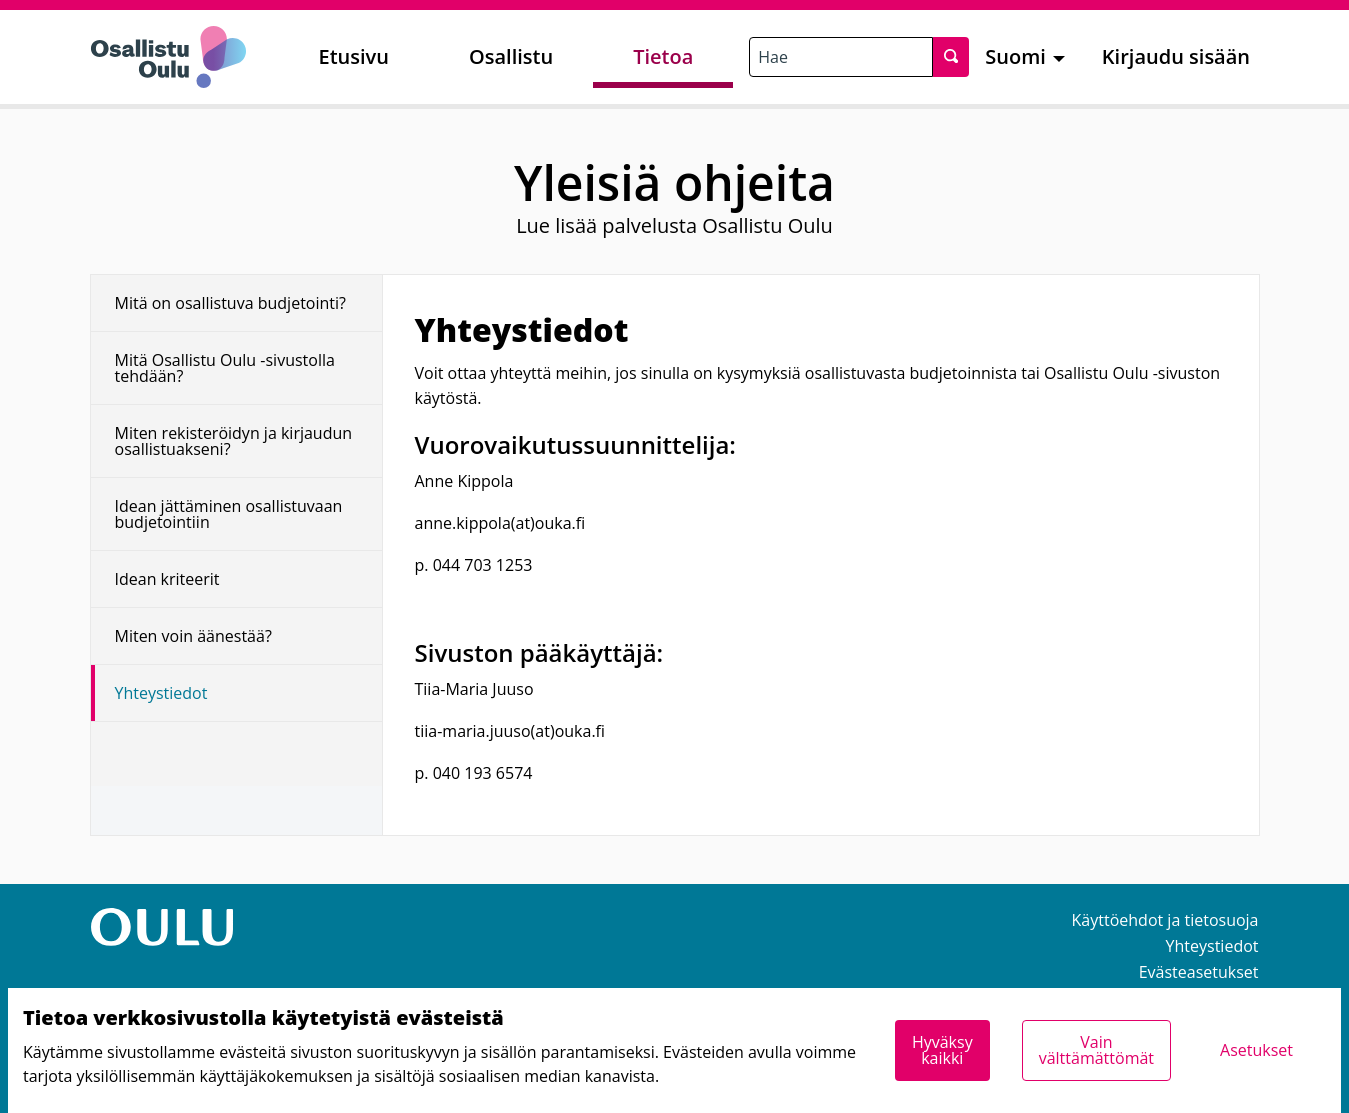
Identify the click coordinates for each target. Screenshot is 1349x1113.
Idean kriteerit (167, 579)
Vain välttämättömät (1096, 1050)
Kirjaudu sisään (1176, 56)
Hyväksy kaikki (942, 1050)
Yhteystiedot (161, 693)
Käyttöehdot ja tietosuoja (1165, 920)
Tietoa (663, 56)
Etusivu (354, 56)
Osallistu (511, 56)
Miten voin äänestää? (193, 636)
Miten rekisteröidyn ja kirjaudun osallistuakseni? (234, 441)
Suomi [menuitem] (1015, 56)
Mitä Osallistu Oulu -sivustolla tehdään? (225, 368)
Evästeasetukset (1199, 972)
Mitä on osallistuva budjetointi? (230, 303)
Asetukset (1256, 1050)
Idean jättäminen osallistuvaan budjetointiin (229, 514)
